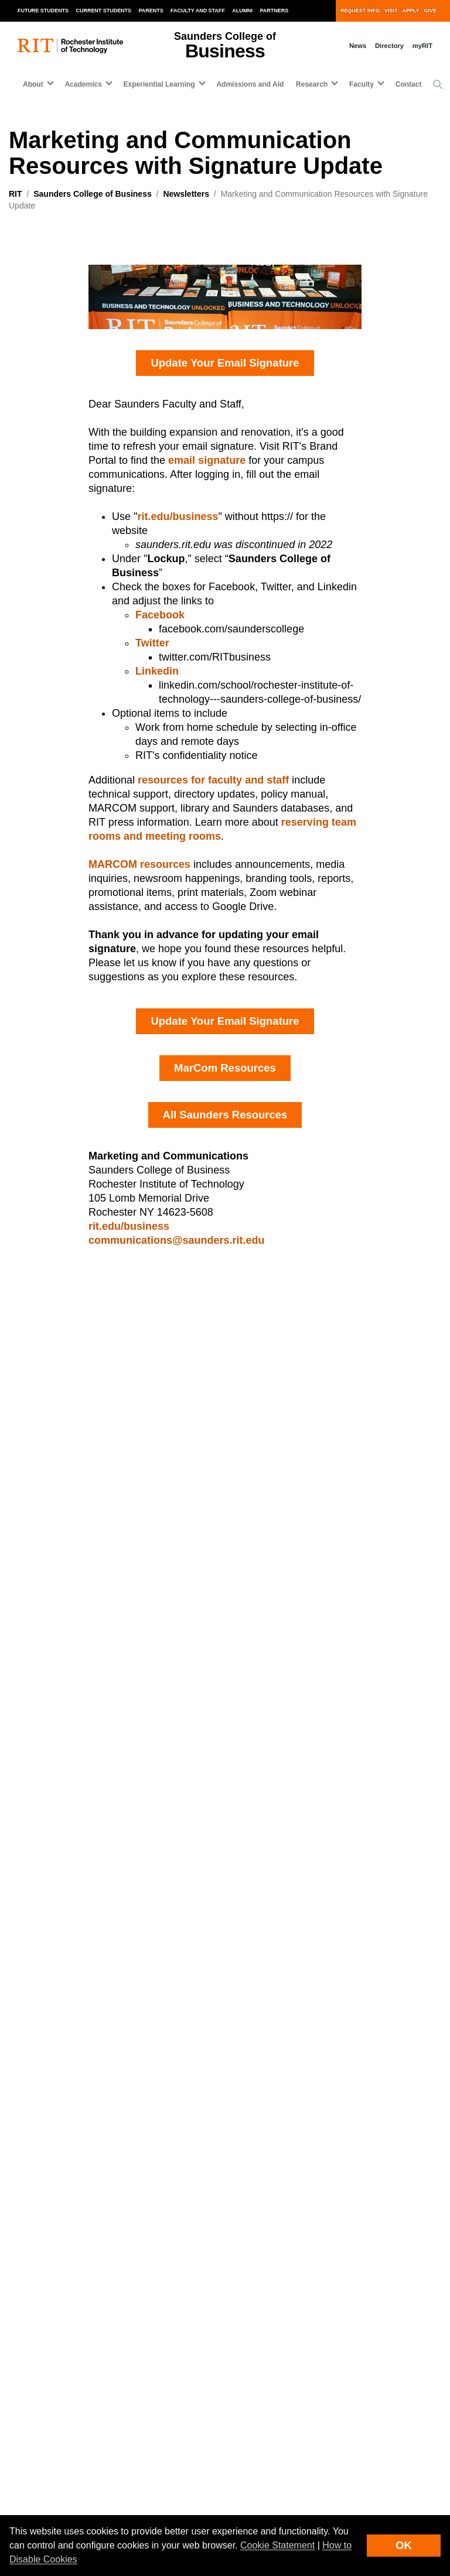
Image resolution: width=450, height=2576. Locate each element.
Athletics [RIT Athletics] (251, 2237)
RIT (15, 194)
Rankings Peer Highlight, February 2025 (336, 1563)
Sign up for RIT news (180, 2351)
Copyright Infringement (273, 2511)
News (357, 45)
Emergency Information (48, 2511)
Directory (389, 45)
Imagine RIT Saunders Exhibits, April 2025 (103, 1708)
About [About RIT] (20, 2190)
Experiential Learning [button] (159, 84)
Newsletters (186, 194)
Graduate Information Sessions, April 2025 (342, 1418)
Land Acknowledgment (47, 2482)
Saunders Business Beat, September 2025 (102, 1563)
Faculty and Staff (198, 10)
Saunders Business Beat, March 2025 (92, 1685)
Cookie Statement (277, 2545)
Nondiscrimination (264, 2496)
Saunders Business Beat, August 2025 (94, 1540)
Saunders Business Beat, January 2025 (335, 1624)
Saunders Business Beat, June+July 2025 (101, 1516)
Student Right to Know (271, 2482)
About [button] (33, 84)
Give (430, 10)
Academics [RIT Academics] (30, 2214)
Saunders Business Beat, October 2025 (96, 1587)
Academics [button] (82, 84)
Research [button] (312, 84)
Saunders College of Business (92, 194)
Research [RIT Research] (252, 2190)
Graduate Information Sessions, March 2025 (346, 1465)
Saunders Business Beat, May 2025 (87, 1441)
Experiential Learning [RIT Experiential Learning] (50, 2237)
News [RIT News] (244, 2260)
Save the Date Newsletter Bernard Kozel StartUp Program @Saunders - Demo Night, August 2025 (105, 1479)
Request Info (360, 10)
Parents (151, 10)
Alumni (242, 10)
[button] (437, 85)
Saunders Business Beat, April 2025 (89, 1418)
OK (404, 2545)
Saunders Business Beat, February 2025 (337, 1441)
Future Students (43, 10)
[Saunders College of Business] (90, 1841)
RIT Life (249, 2214)
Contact (409, 84)
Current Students (104, 10)
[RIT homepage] (70, 46)
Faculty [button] (361, 84)
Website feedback (59, 2351)
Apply (411, 10)
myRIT (422, 45)
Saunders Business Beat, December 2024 (340, 1722)
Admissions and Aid (250, 84)
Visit (390, 10)
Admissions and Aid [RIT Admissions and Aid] (48, 2260)
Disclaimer (27, 2496)
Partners (274, 10)
